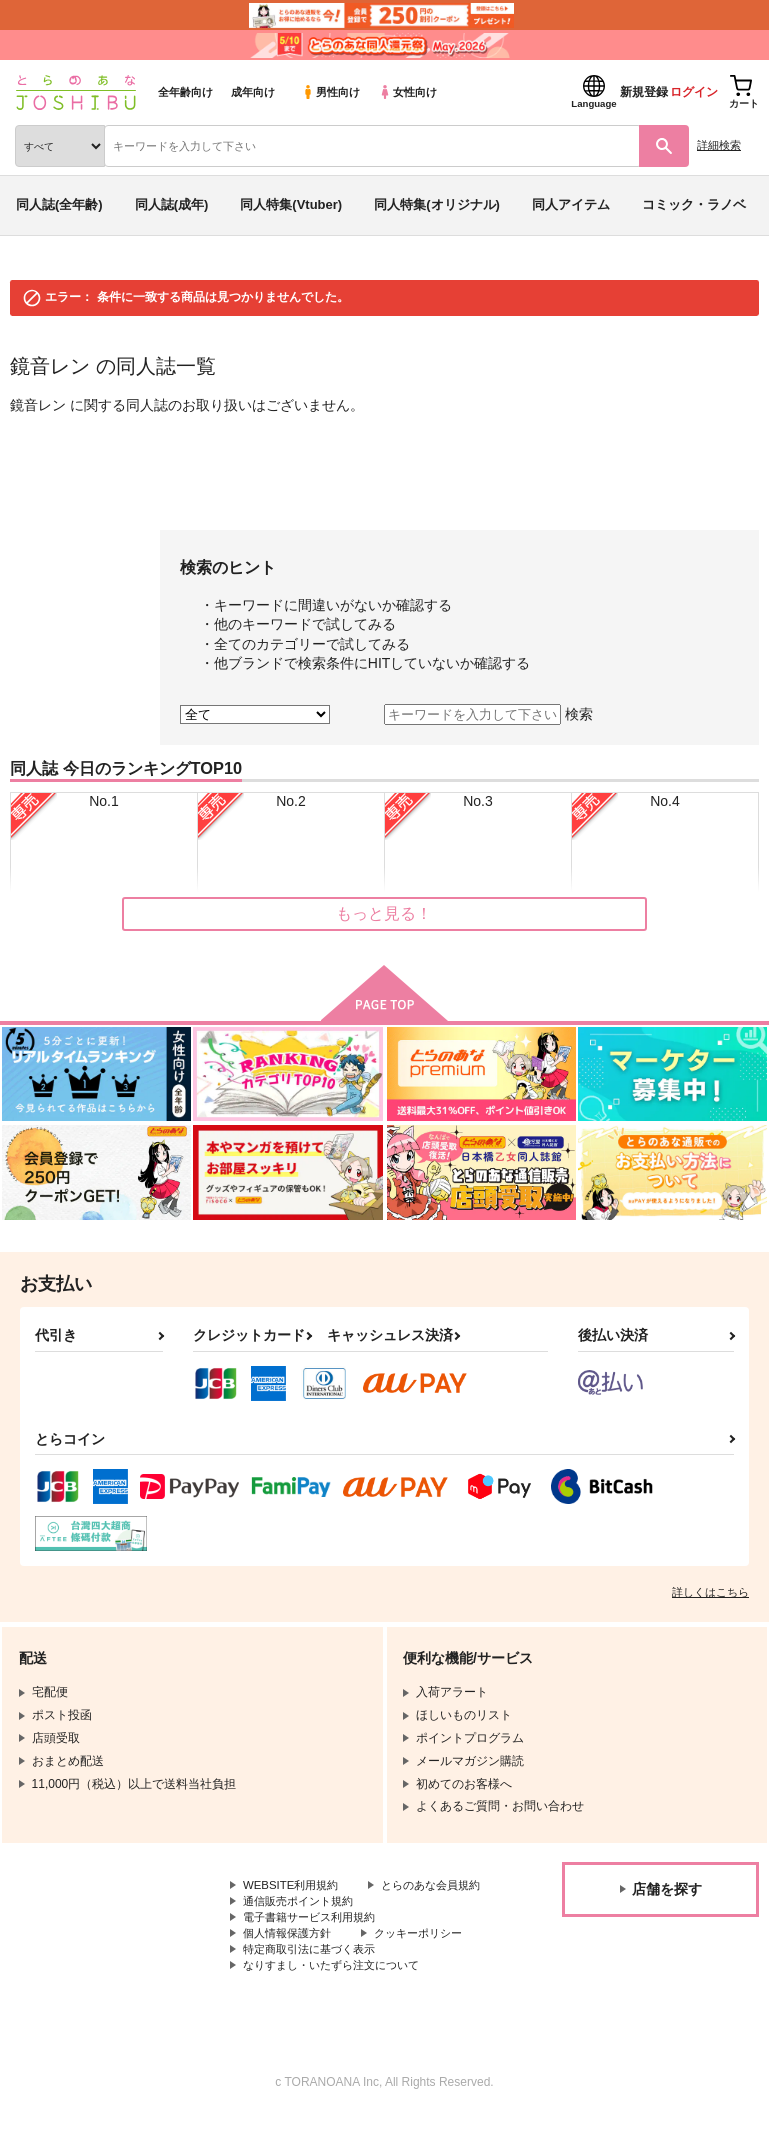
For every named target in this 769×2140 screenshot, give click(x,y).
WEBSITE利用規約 (294, 1886)
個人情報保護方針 (291, 1953)
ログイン (694, 92)
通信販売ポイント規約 (303, 1920)
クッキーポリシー (430, 1953)
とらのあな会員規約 (297, 1903)
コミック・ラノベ (694, 204)
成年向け (253, 92)
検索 (579, 714)
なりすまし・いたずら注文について (339, 1987)
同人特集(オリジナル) (437, 204)
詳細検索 (719, 145)
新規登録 (644, 92)
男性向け (330, 92)
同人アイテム (571, 204)
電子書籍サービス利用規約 (315, 1937)
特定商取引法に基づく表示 (315, 1970)
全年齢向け (185, 92)
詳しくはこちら (710, 1592)
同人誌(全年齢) (59, 204)
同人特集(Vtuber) (291, 204)
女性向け (407, 92)
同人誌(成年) (172, 204)
